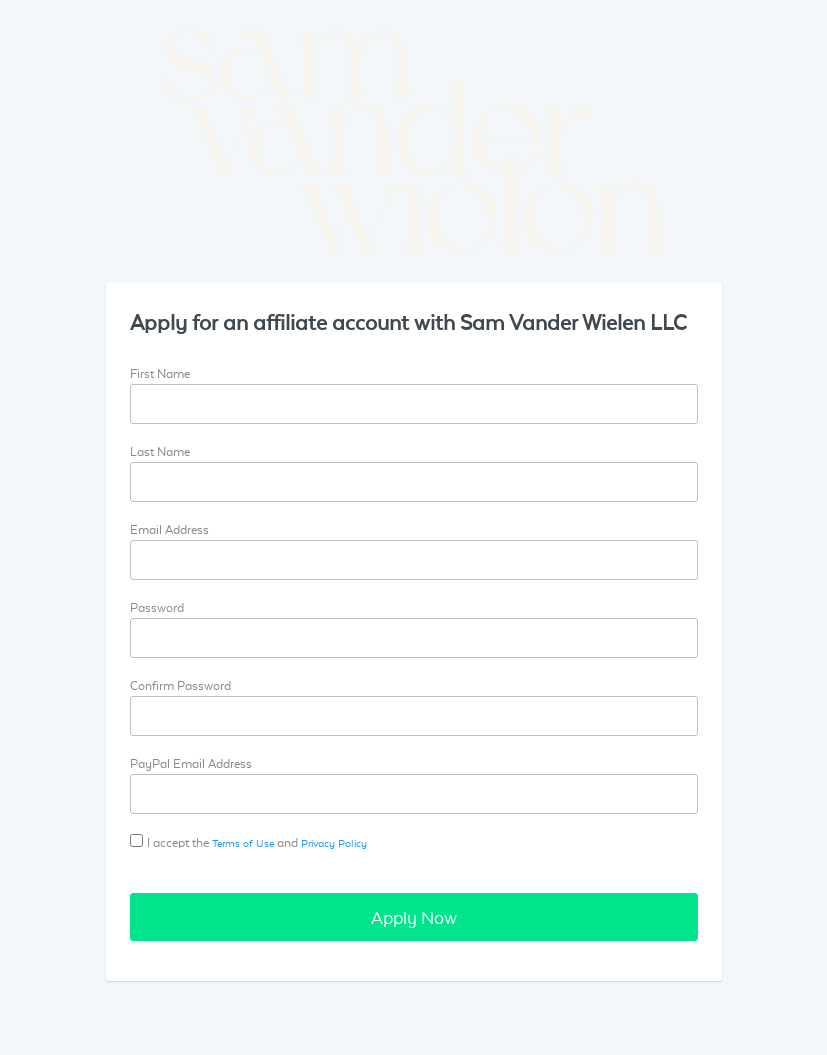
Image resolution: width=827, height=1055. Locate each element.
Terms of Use (243, 842)
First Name (160, 373)
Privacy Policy (334, 842)
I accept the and (257, 842)
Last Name (160, 451)
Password (157, 607)
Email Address (169, 529)
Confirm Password (180, 685)
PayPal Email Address (191, 763)
